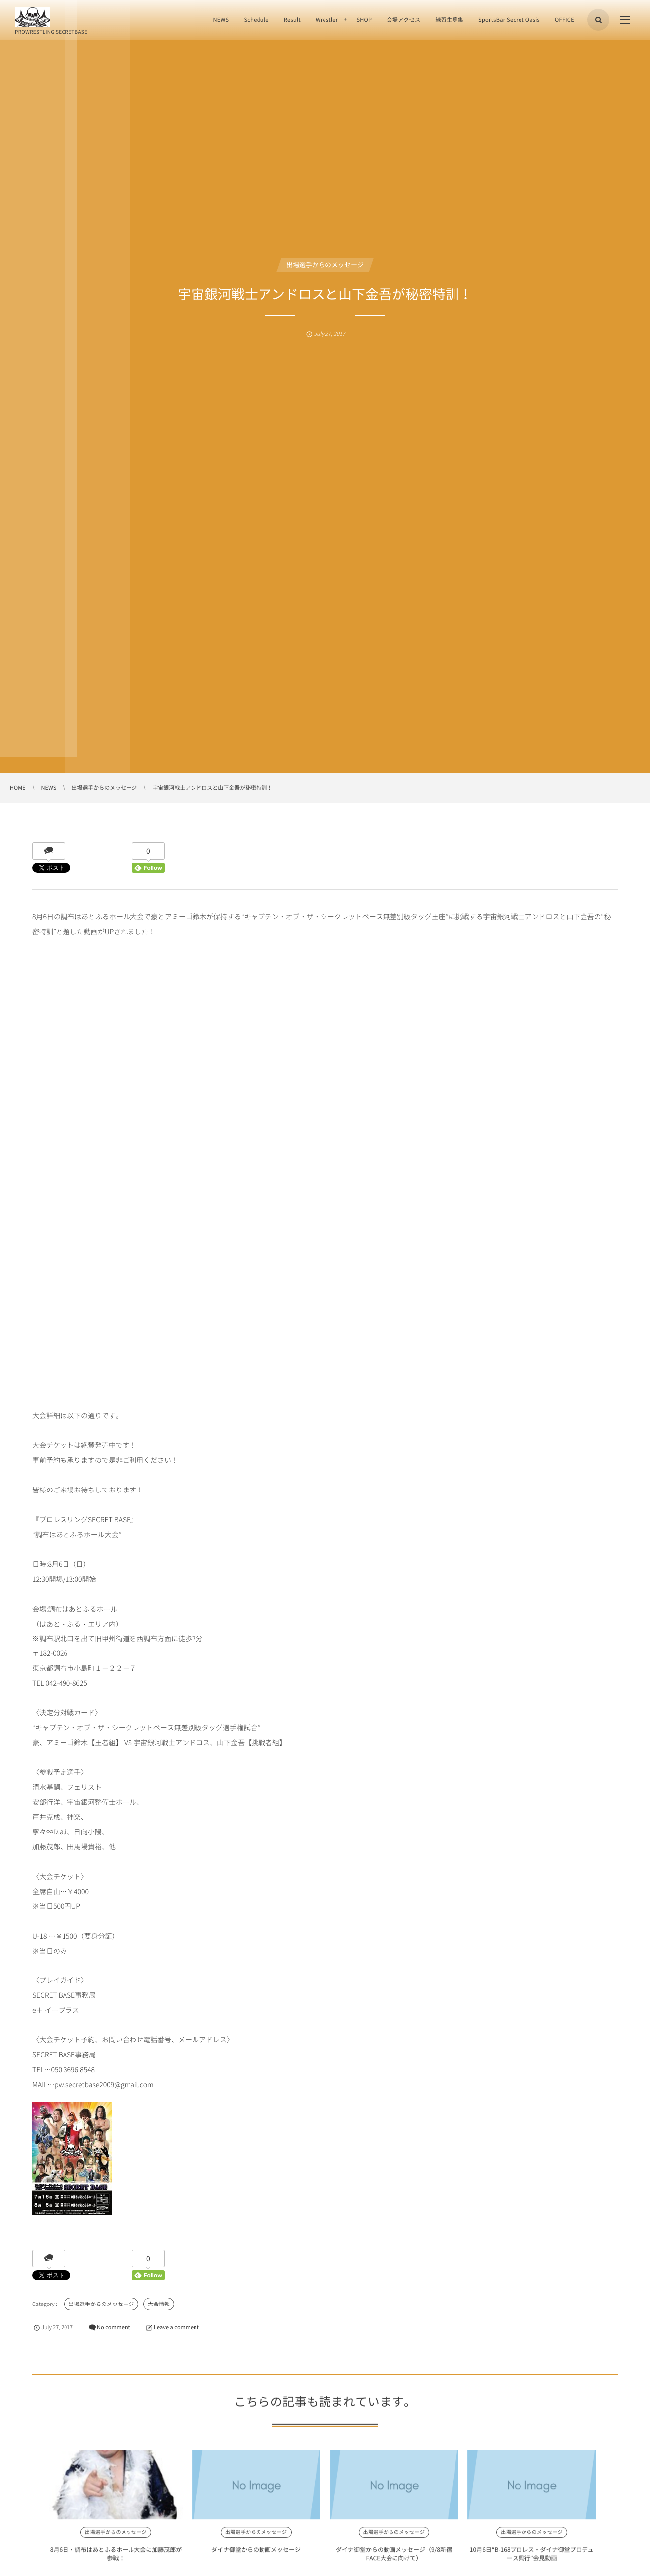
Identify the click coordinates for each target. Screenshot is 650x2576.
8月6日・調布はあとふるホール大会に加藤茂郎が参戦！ (88, 2561)
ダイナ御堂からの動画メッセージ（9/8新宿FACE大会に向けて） (325, 2561)
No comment (113, 2327)
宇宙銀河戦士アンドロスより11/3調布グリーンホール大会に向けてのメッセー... (562, 2561)
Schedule (256, 19)
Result (292, 19)
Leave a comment (176, 2327)
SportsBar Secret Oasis (509, 19)
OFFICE (564, 19)
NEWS (221, 19)
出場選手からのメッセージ (325, 265)
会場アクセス (403, 19)
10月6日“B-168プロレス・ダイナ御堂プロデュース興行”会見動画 (442, 2561)
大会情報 (159, 2304)
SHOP (364, 19)
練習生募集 (449, 19)
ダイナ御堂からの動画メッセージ (208, 2557)
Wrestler (327, 19)
